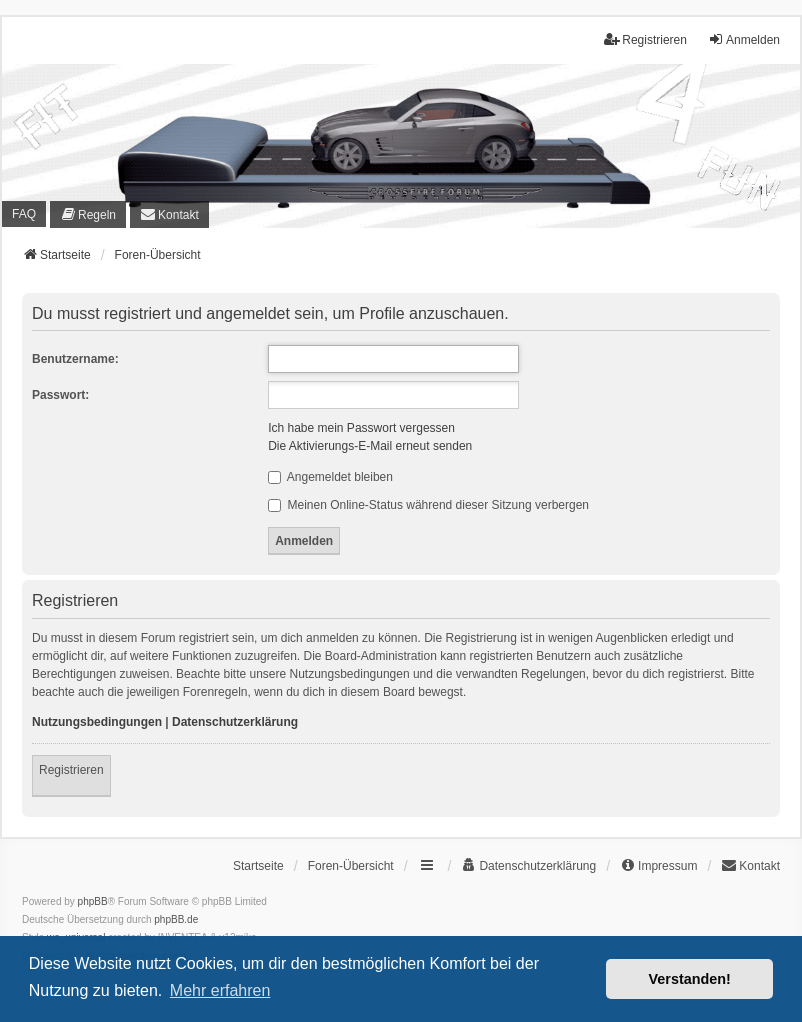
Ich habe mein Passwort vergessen (361, 428)
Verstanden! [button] (690, 979)
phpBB (93, 901)
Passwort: (60, 395)
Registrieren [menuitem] (645, 39)
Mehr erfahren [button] (220, 990)
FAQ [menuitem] (24, 214)
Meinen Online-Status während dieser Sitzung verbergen (428, 505)
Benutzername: (75, 359)
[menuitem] (88, 214)
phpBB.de (176, 919)
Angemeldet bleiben (330, 477)
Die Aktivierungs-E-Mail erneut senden (370, 446)
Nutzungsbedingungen (97, 722)
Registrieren (71, 770)
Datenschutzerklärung (235, 722)
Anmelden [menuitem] (744, 39)
